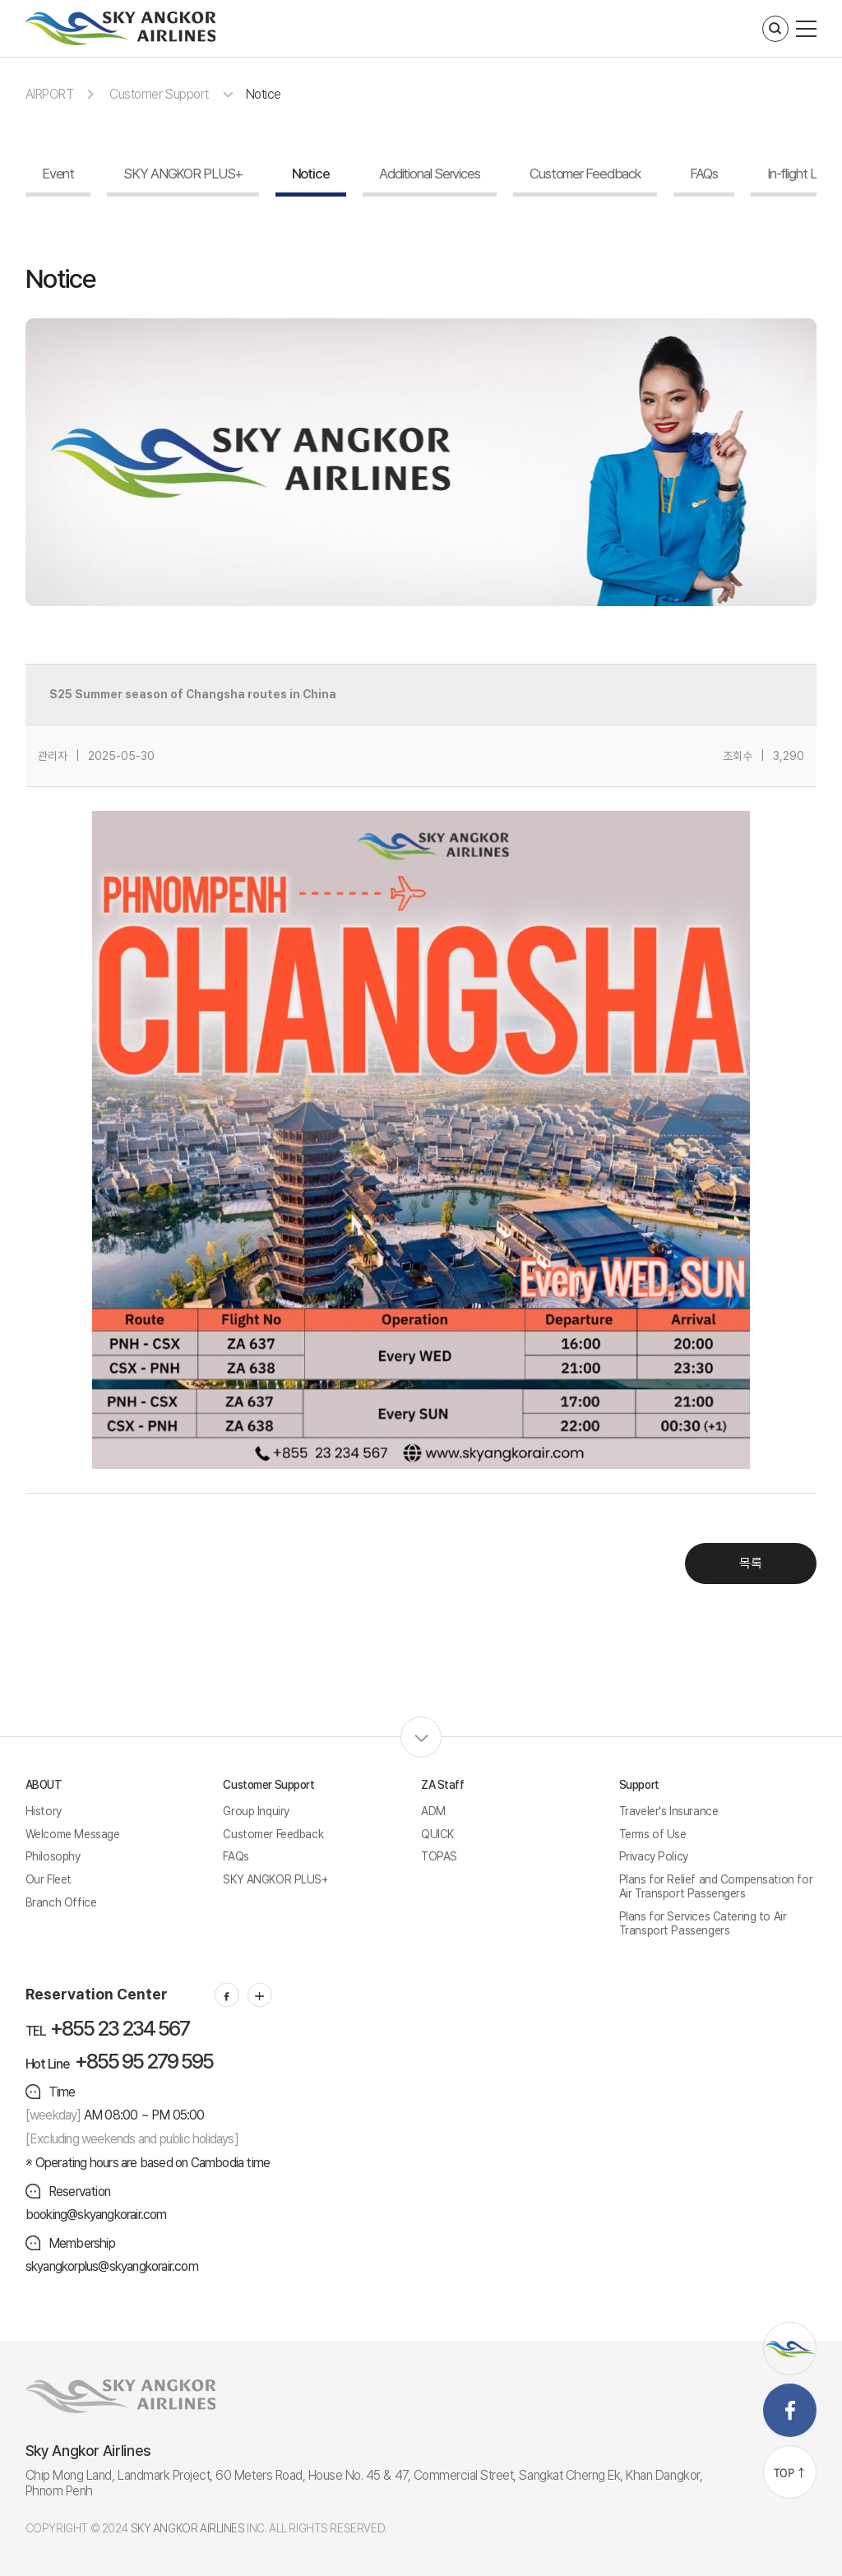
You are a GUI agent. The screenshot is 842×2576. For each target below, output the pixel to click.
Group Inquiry (256, 1811)
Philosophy (53, 1856)
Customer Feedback (273, 1834)
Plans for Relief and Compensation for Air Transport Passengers (715, 1886)
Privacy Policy (653, 1856)
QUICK (437, 1834)
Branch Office (61, 1902)
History (43, 1811)
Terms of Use (653, 1834)
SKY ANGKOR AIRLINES (188, 2528)
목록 (750, 1563)
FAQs (235, 1856)
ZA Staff (443, 1784)
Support (639, 1784)
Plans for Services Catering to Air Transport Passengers (703, 1923)
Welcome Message (72, 1834)
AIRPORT (49, 94)
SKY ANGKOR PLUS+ (275, 1879)
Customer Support (158, 94)
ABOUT (43, 1784)
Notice (263, 94)
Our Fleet (48, 1879)
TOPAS (439, 1856)
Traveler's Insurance (669, 1811)
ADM (433, 1811)
